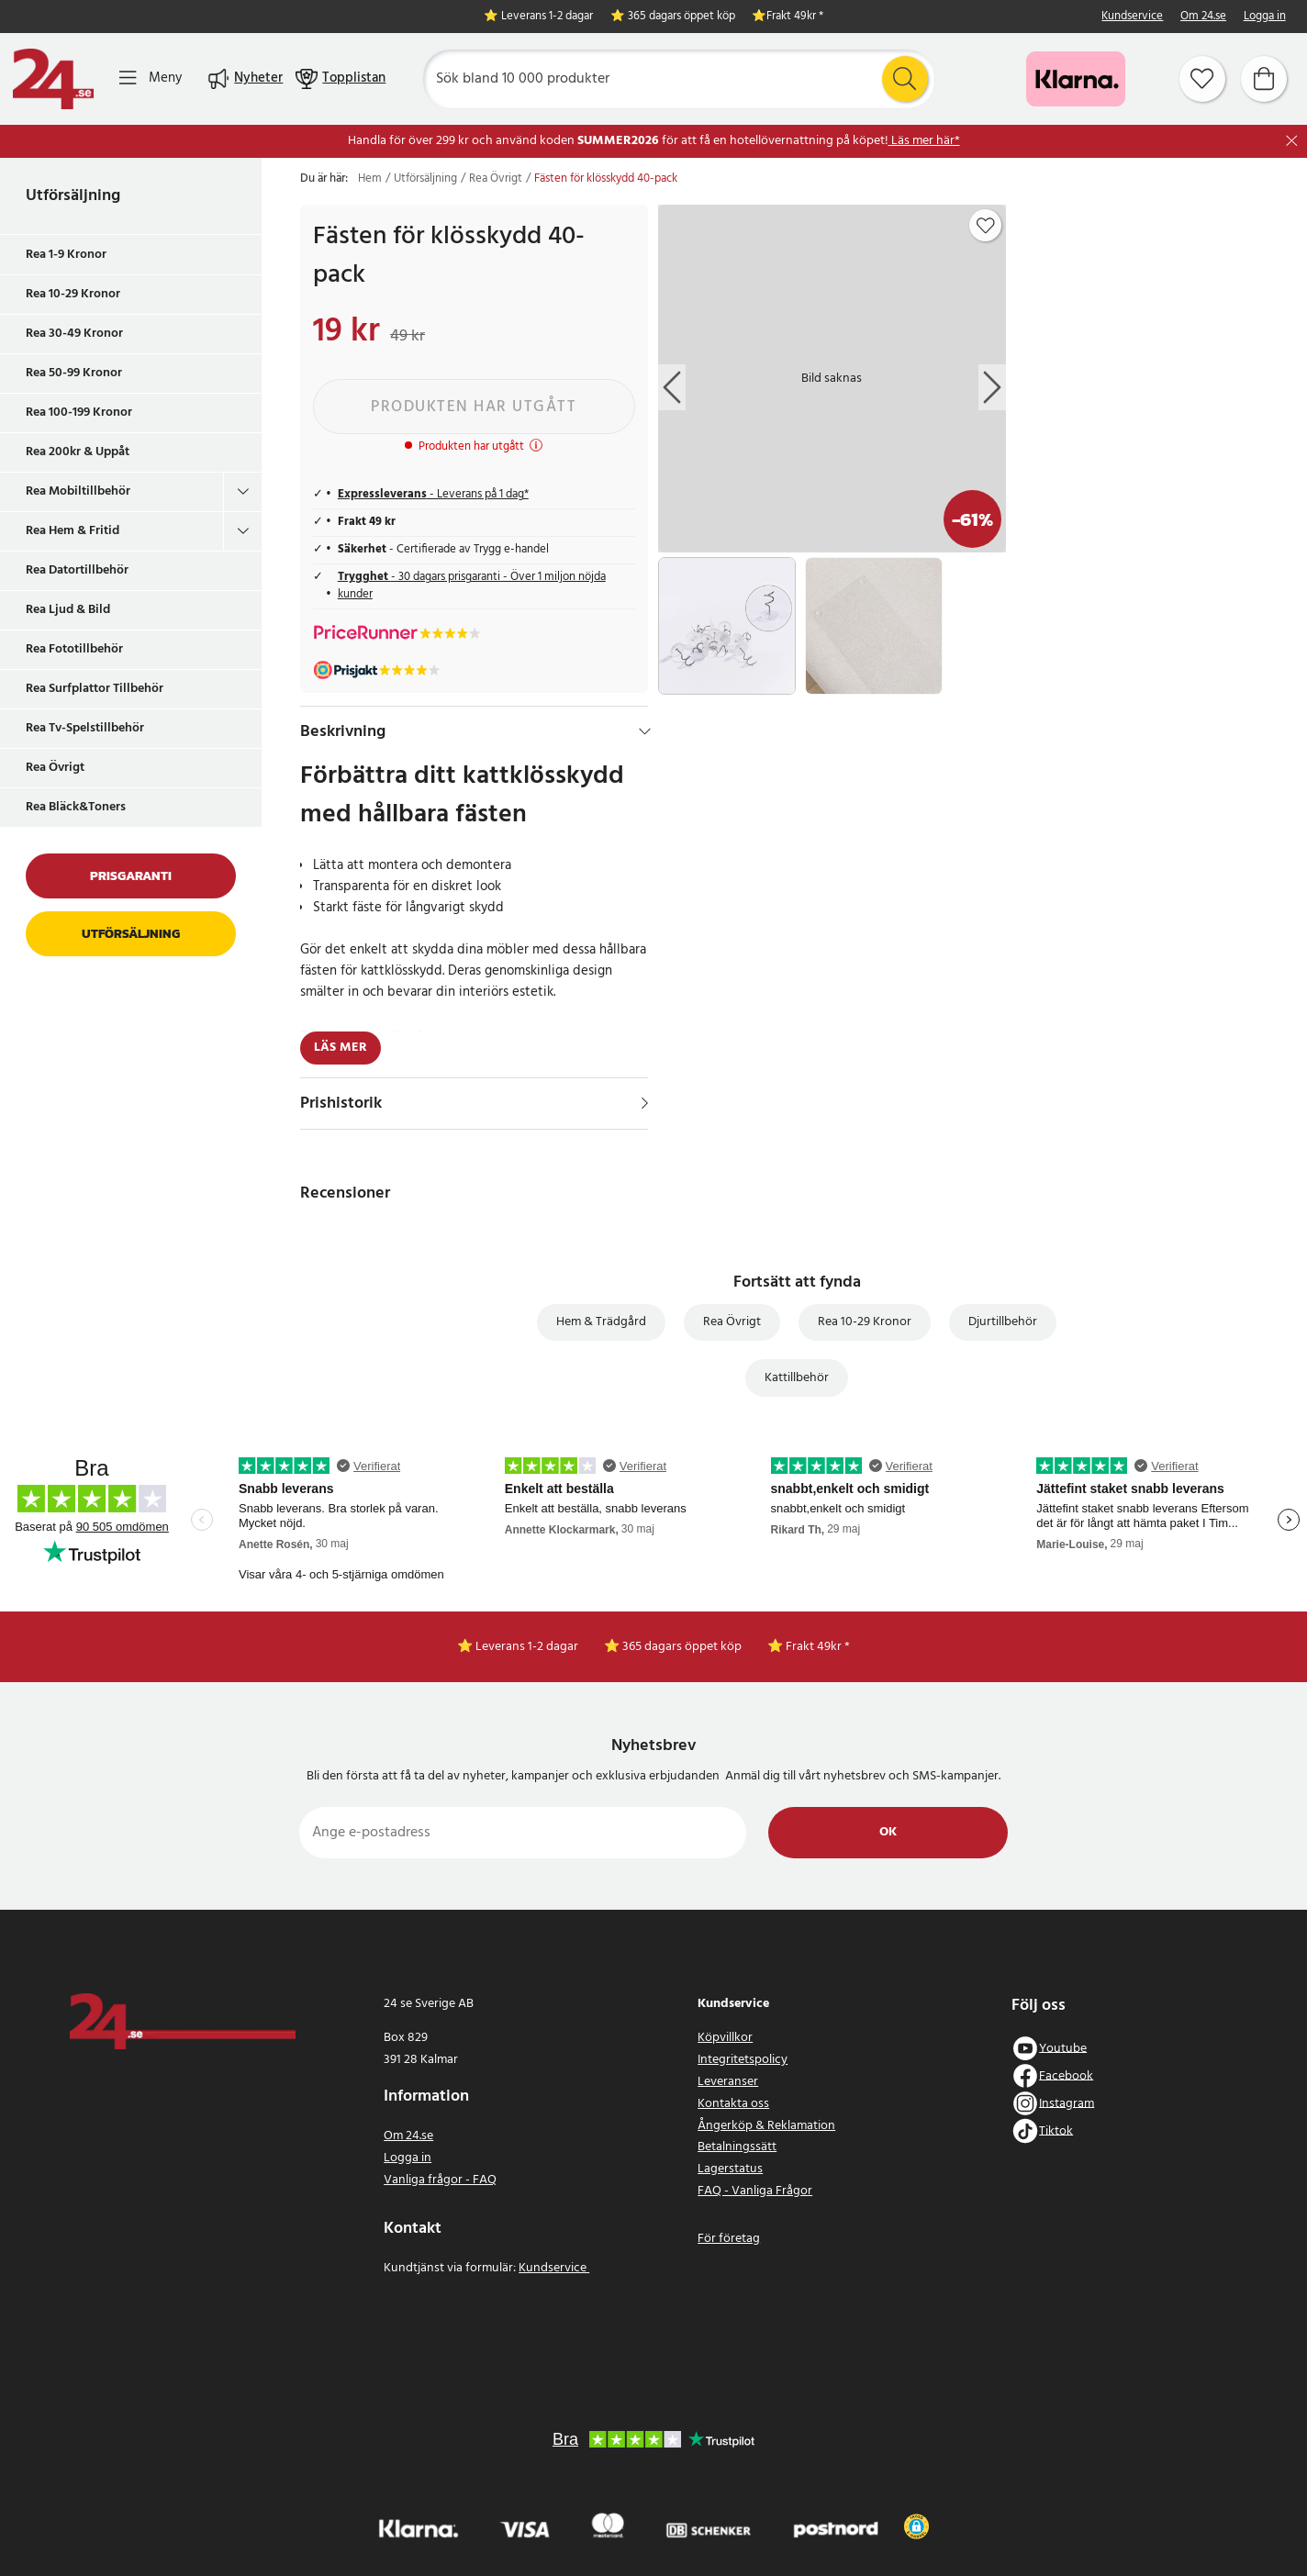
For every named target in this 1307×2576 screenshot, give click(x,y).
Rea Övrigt (55, 767)
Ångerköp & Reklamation (766, 2125)
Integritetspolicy (743, 2059)
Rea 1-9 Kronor (66, 254)
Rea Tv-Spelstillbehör (85, 728)
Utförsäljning (73, 196)
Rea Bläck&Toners (76, 807)
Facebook (1066, 2075)
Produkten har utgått (473, 407)
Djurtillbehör (1002, 1322)
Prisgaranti (131, 876)
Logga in (1265, 17)
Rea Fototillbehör (74, 649)
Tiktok (1056, 2130)
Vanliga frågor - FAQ (440, 2180)
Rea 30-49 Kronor (74, 333)
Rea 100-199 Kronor (79, 412)
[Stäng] (1291, 140)
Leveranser (728, 2081)
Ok (888, 1832)
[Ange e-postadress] (522, 1832)
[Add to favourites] (986, 226)
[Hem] (53, 79)
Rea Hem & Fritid (72, 530)
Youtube (1063, 2047)
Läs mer (340, 1047)
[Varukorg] (1264, 79)
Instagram (1066, 2102)
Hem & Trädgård (601, 1322)
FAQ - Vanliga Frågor (755, 2191)
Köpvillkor (725, 2037)
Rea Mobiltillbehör (78, 491)
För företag (729, 2238)
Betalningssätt (737, 2147)
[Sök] (678, 79)
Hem (370, 179)
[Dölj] (645, 731)
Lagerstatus (730, 2169)
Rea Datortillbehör (77, 570)
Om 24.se (1203, 17)
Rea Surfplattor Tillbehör (94, 688)
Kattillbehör (797, 1377)
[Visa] (645, 1103)
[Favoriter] (1202, 79)
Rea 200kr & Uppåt (77, 452)
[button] (916, 2526)
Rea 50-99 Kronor (74, 373)
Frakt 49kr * (794, 17)
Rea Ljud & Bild (68, 609)
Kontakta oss (733, 2103)
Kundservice (1132, 17)
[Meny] (150, 78)
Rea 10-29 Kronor (73, 294)
